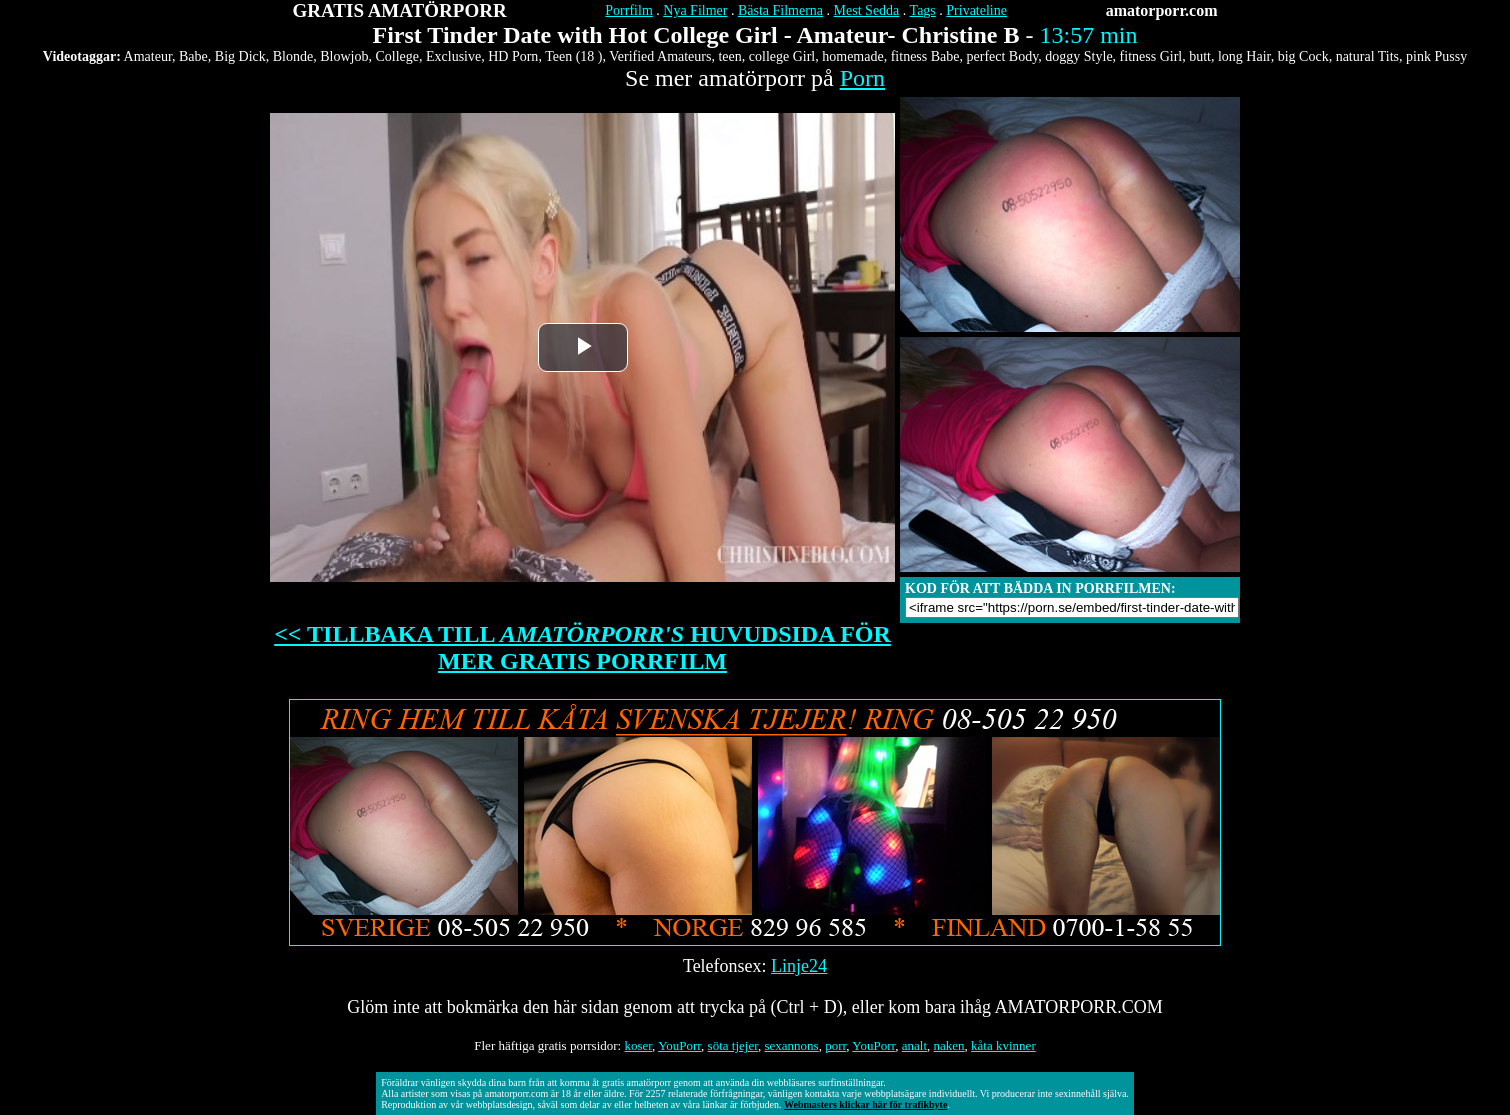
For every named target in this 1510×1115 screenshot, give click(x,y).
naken (949, 1045)
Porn (862, 78)
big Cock (1303, 56)
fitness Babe (925, 56)
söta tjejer (733, 1045)
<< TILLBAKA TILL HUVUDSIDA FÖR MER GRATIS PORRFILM (582, 647)
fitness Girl (1151, 56)
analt (914, 1045)
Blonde (293, 56)
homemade (852, 56)
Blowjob (344, 56)
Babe (193, 56)
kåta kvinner (1003, 1045)
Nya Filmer (695, 10)
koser (638, 1045)
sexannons (791, 1045)
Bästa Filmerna (780, 10)
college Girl (782, 56)
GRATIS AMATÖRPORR (400, 10)
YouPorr (679, 1045)
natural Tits (1367, 56)
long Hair (1244, 56)
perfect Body (1003, 56)
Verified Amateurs (660, 56)
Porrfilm (628, 10)
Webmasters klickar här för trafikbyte (865, 1104)
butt (1200, 56)
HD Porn (513, 56)
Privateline (976, 10)
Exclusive (453, 56)
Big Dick (240, 56)
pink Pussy (1436, 56)
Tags (923, 10)
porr (835, 1045)
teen (729, 56)
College (397, 56)
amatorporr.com (1162, 10)
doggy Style (1078, 56)
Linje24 (799, 966)
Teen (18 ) (573, 56)
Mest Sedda (867, 10)
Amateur (148, 56)
